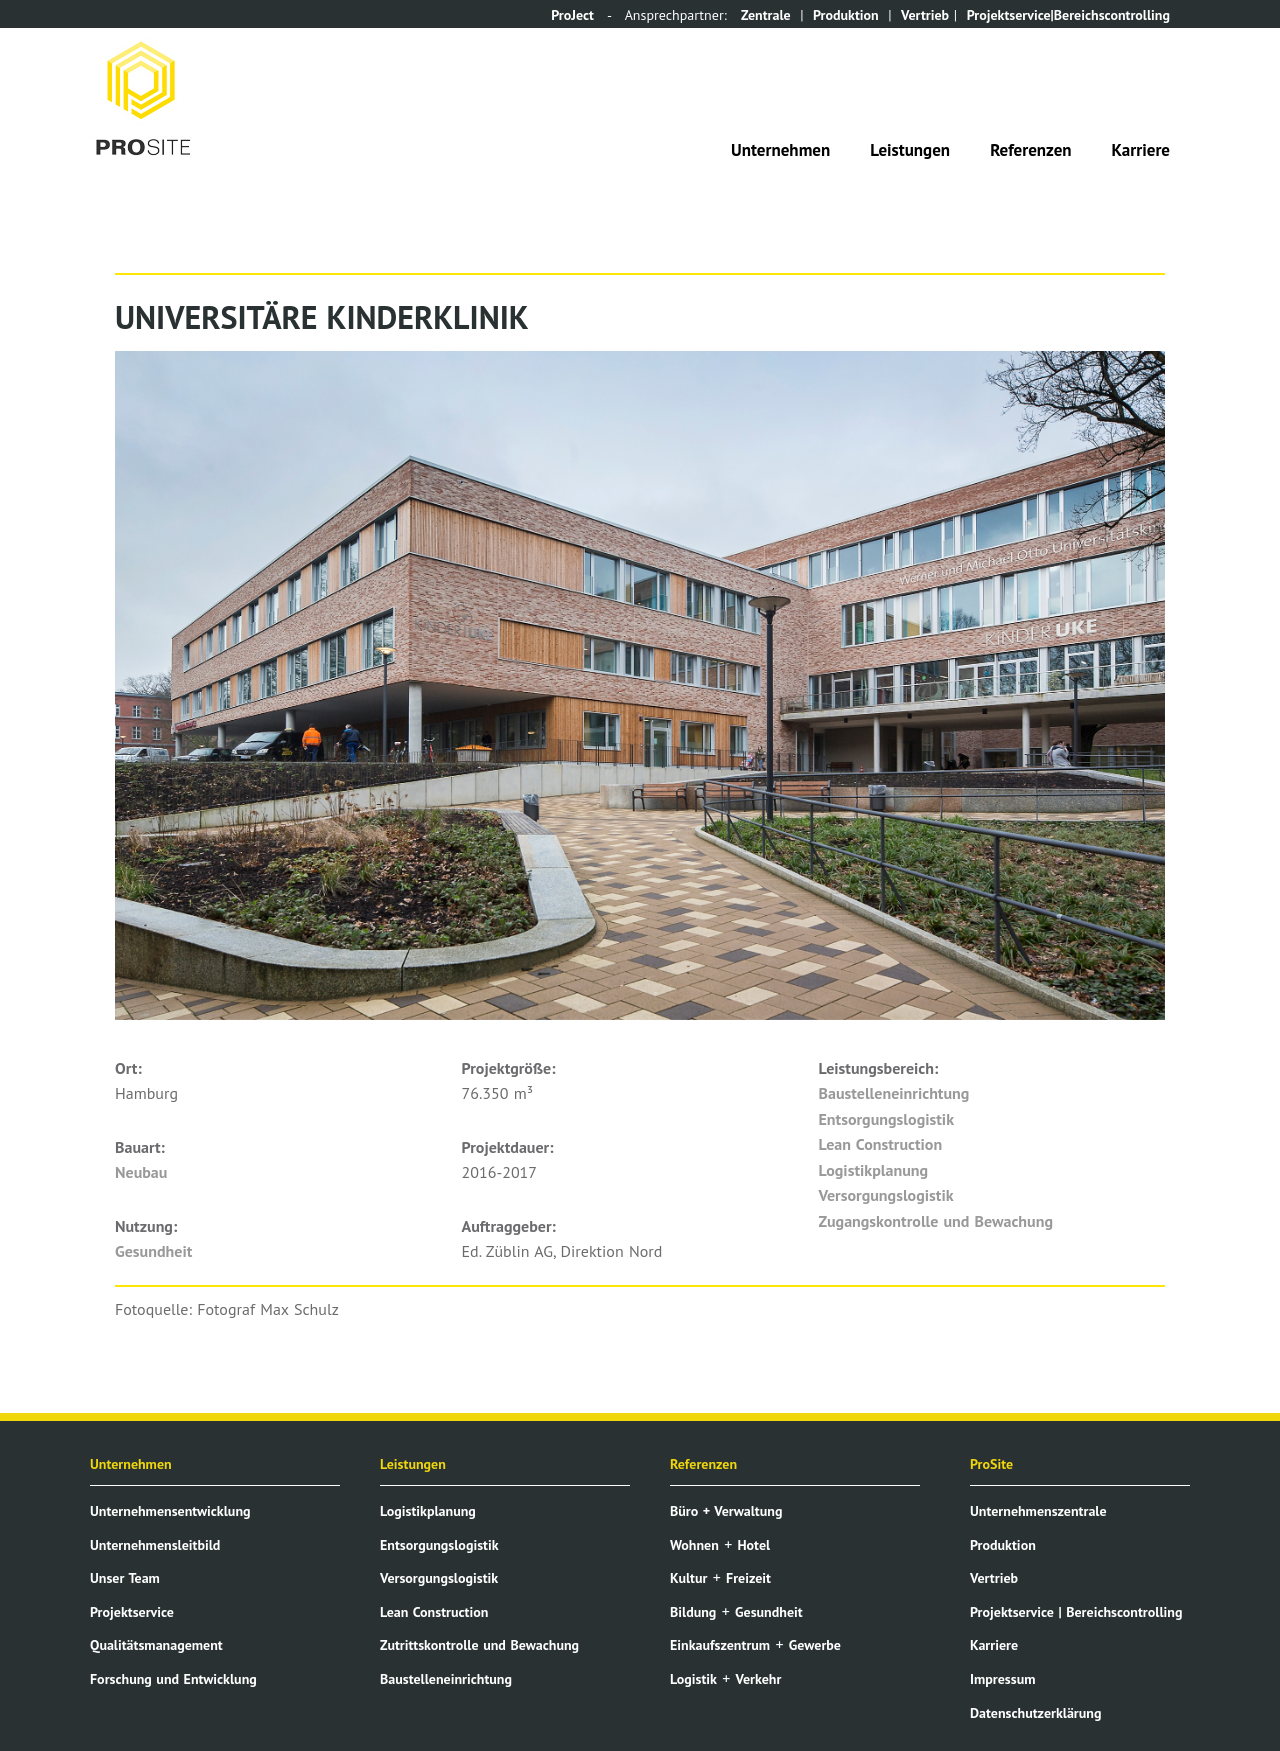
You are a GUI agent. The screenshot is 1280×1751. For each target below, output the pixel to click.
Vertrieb (925, 15)
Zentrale (766, 15)
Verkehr (759, 1679)
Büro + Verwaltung (726, 1511)
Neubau (141, 1172)
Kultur (688, 1578)
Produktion (846, 15)
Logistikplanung (874, 1170)
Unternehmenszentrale (1038, 1511)
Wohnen (694, 1545)
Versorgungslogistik (886, 1195)
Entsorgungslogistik (887, 1119)
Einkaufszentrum (720, 1645)
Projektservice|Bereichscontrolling (1068, 15)
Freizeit (748, 1578)
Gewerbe (815, 1645)
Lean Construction (881, 1144)
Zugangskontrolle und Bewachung (936, 1221)
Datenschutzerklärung (1035, 1713)
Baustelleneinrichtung (894, 1093)
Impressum (1002, 1679)
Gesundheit (153, 1251)
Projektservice (132, 1612)
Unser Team (125, 1578)
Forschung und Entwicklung (173, 1679)
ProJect (572, 15)
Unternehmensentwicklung (170, 1511)
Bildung (693, 1612)
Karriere (1141, 150)
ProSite (991, 1464)
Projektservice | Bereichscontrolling (1076, 1612)
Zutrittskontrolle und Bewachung (479, 1645)
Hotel (753, 1545)
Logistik (693, 1679)
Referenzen (1030, 150)
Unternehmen (780, 150)
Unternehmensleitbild (155, 1545)
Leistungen (910, 150)
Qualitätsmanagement (156, 1645)
